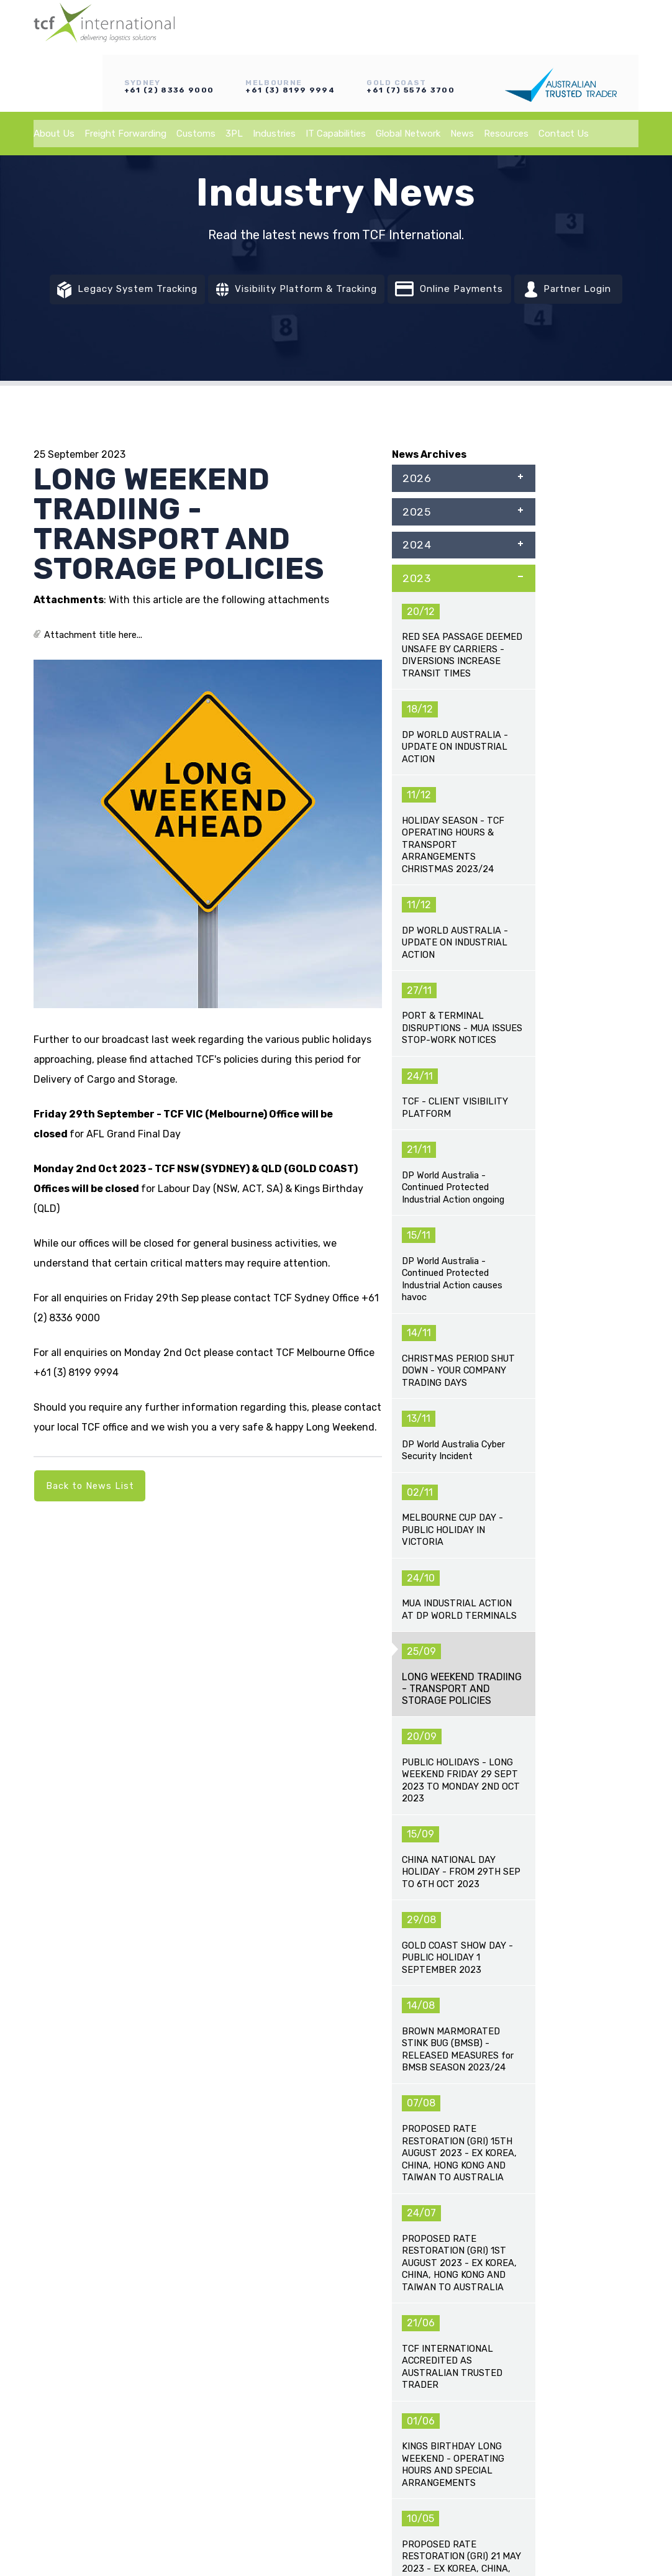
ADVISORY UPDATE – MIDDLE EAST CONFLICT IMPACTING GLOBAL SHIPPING (105, 1765)
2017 (463, 827)
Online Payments (462, 291)
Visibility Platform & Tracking (295, 292)
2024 (463, 560)
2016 (463, 865)
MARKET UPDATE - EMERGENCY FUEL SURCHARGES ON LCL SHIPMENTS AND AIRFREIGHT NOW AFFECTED (412, 1891)
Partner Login (589, 292)
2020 (463, 712)
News (462, 75)
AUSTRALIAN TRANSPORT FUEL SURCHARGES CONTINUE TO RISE (259, 1872)
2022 (463, 637)
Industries (274, 75)
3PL (234, 75)
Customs (196, 75)
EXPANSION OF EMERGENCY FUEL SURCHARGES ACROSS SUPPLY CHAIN (413, 1765)
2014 (463, 940)
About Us (54, 75)
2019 (463, 750)
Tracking (361, 2265)
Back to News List (91, 1492)
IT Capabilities (336, 75)
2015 (463, 903)
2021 (463, 675)
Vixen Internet (353, 2511)
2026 (463, 484)
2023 (463, 598)
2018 (463, 789)
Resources (506, 75)
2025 (463, 522)
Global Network (408, 75)
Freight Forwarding (125, 75)
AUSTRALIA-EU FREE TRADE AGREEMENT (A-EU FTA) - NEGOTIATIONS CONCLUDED (566, 1765)
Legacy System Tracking (111, 292)
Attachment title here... (94, 638)
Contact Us (563, 75)
